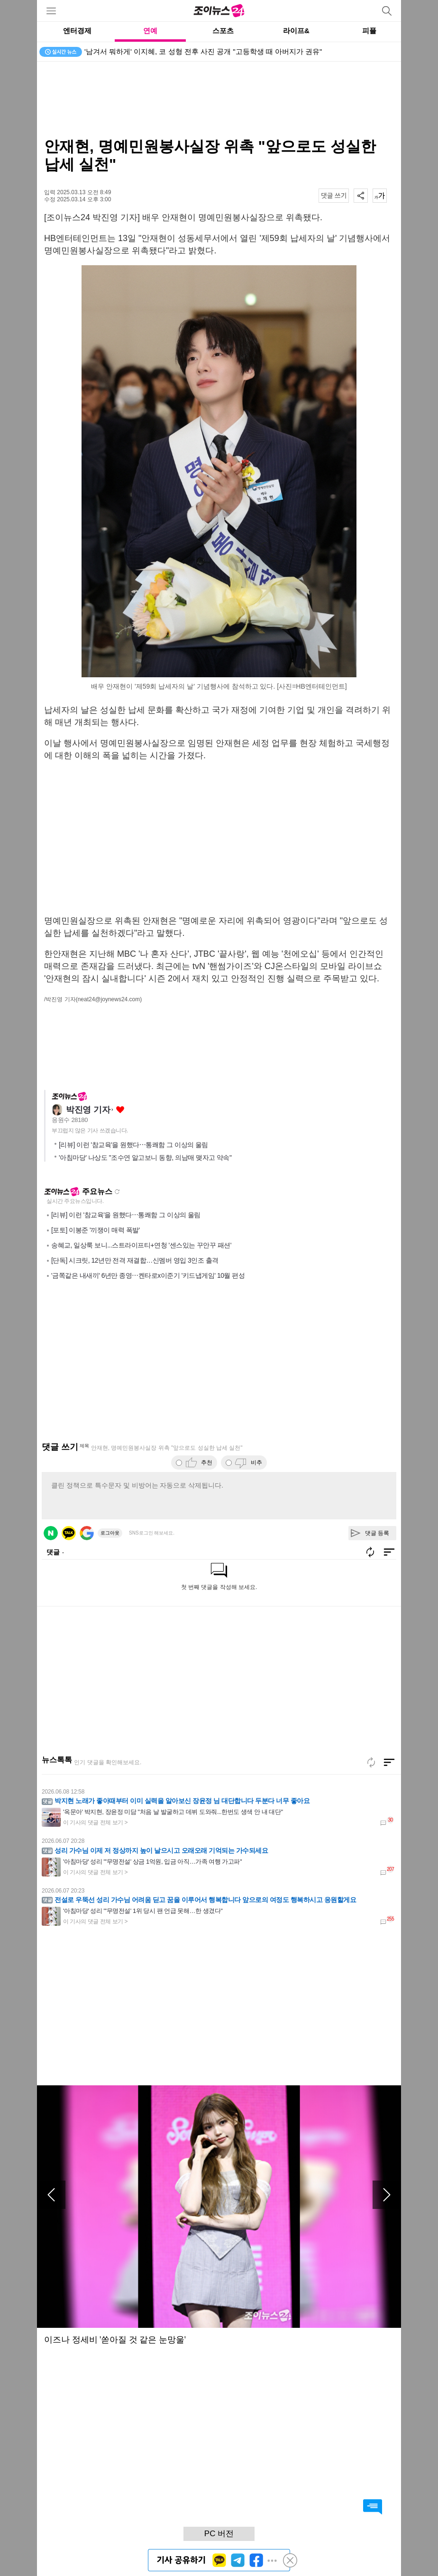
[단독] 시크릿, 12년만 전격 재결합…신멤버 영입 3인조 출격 (135, 1260)
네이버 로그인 (51, 1533)
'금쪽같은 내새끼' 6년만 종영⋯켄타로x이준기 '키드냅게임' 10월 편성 (148, 1275)
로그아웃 (109, 1532)
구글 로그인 (87, 1533)
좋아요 (120, 1109)
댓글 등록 (377, 1533)
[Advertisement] (219, 99)
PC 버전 (219, 2533)
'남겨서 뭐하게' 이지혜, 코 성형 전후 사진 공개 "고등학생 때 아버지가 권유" (203, 51)
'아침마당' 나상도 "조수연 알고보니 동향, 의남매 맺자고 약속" (145, 1157)
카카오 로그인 (69, 1533)
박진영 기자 (88, 1109)
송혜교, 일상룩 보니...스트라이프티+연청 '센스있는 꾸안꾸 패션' (141, 1245)
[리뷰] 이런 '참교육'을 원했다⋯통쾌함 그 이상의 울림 (133, 1145)
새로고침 (117, 1191)
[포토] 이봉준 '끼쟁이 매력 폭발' (95, 1230)
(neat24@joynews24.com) (109, 999)
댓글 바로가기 (372, 2506)
